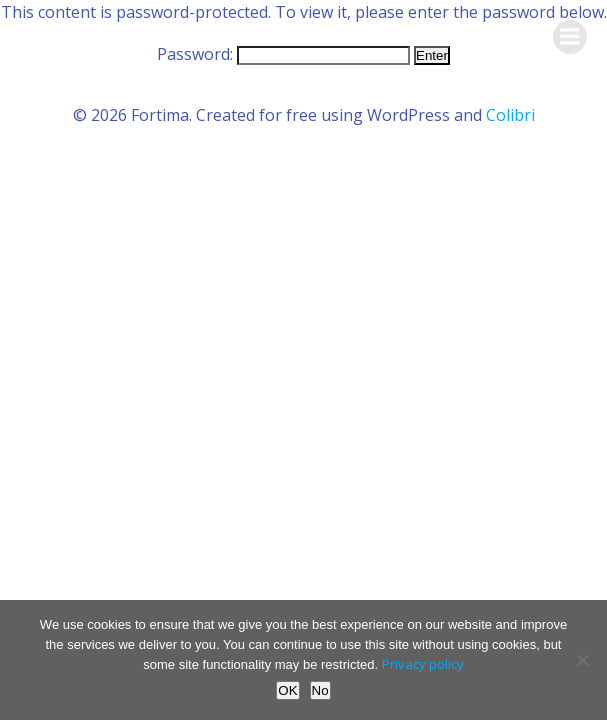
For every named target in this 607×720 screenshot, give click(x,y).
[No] (582, 660)
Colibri (510, 115)
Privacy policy (423, 664)
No (320, 690)
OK (287, 690)
